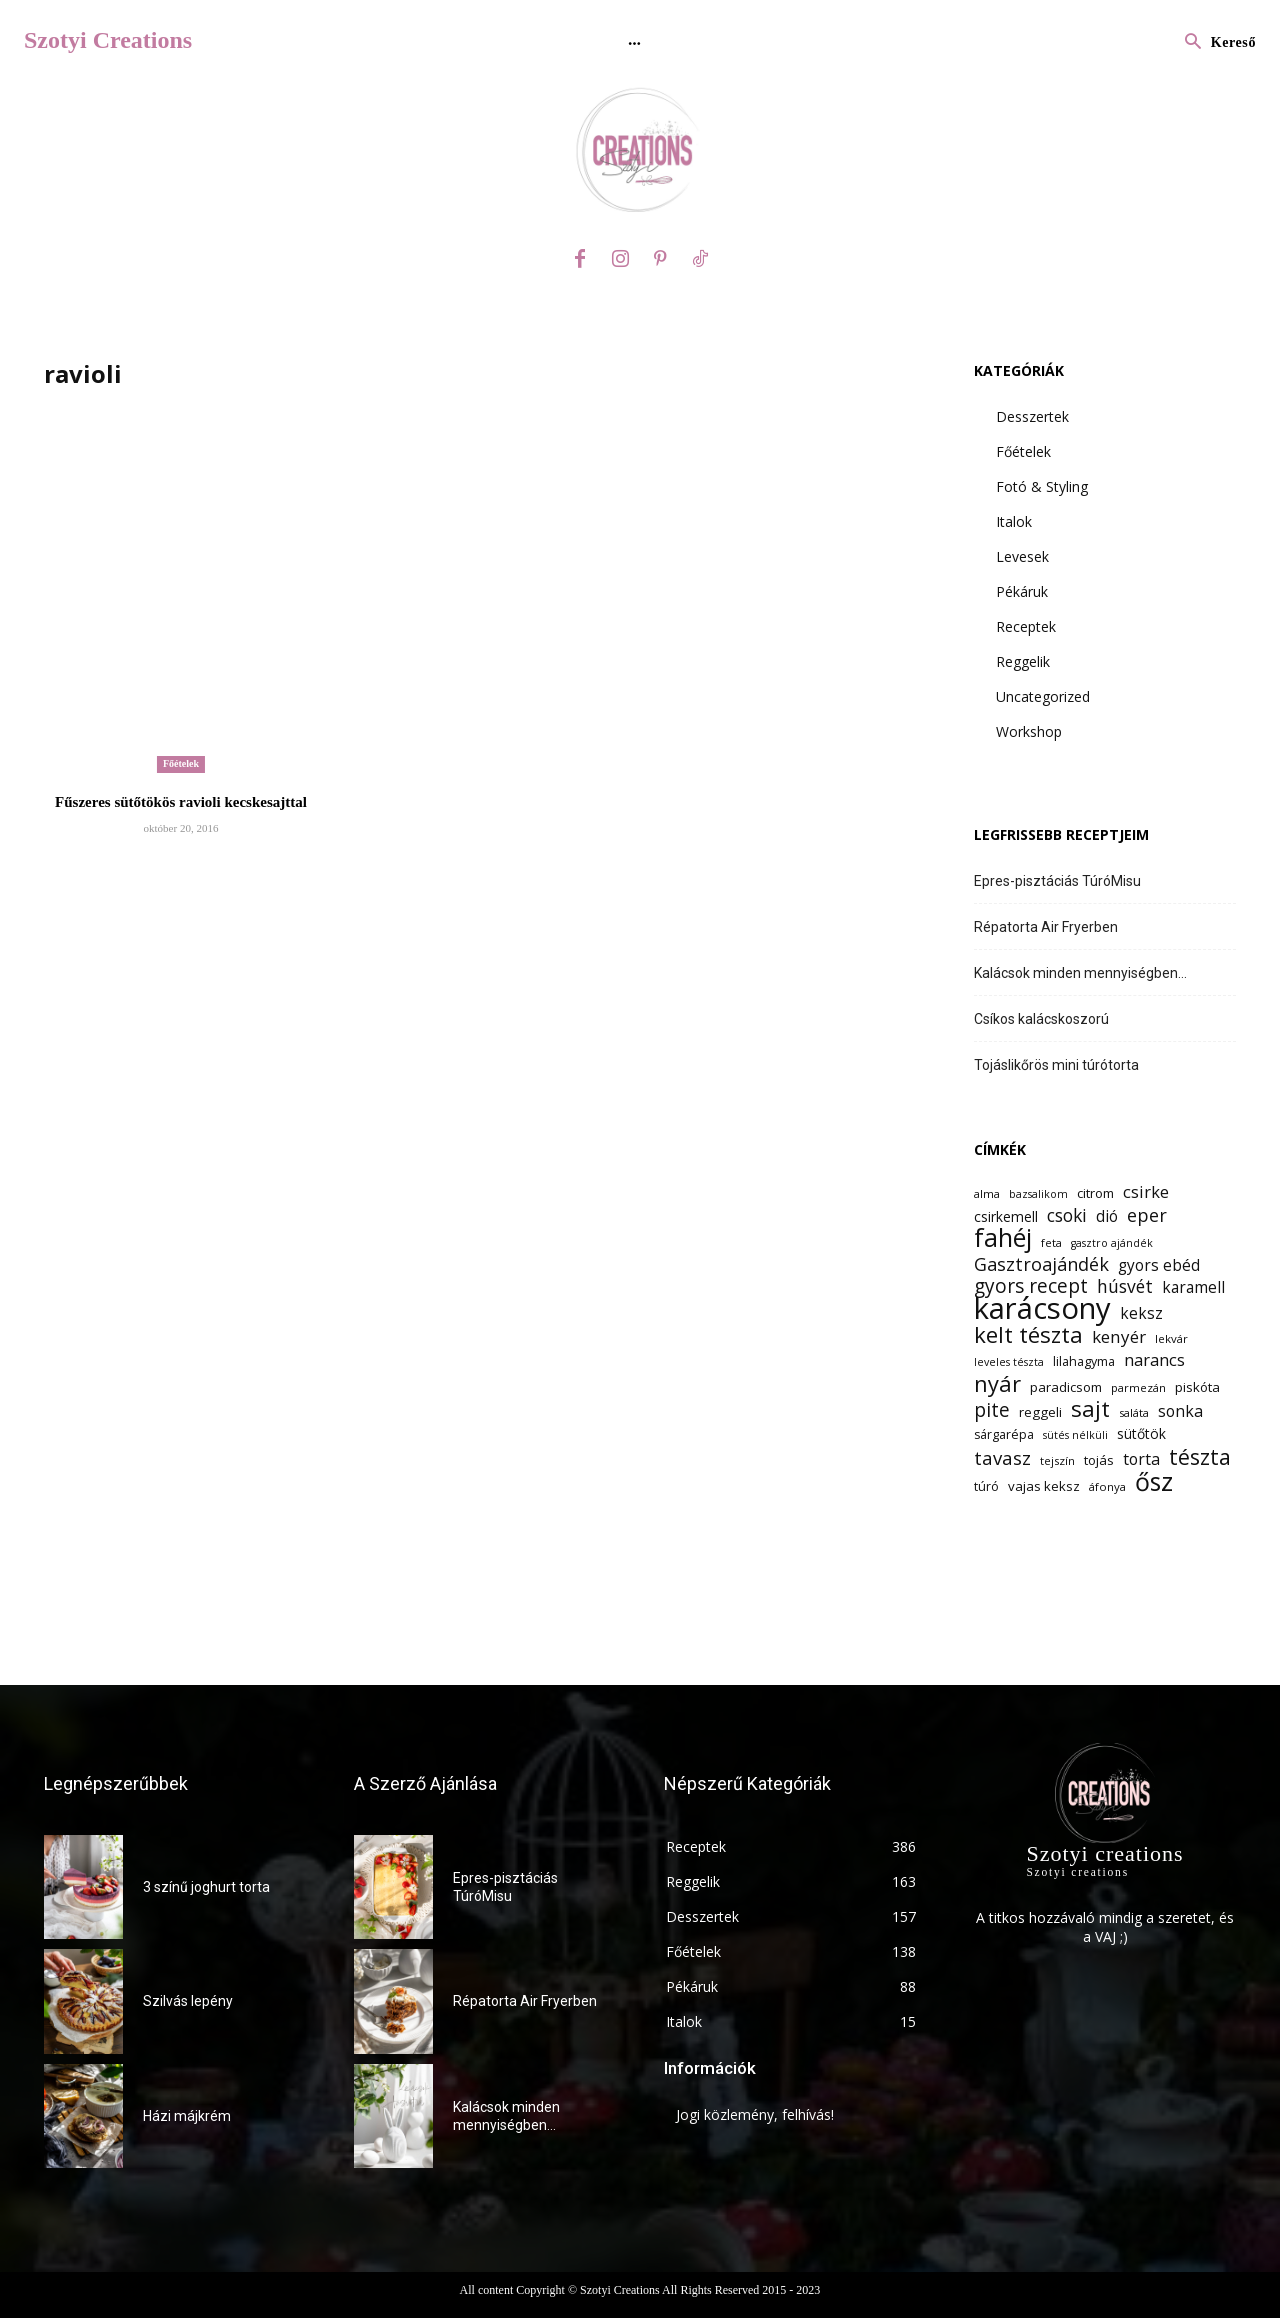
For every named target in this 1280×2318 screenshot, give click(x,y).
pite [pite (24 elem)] (992, 1410)
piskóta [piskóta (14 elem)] (1197, 1387)
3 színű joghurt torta (206, 1887)
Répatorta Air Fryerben (1046, 927)
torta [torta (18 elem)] (1141, 1459)
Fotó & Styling (1042, 486)
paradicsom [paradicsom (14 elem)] (1066, 1387)
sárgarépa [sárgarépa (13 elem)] (1004, 1434)
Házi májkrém (187, 2116)
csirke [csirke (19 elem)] (1146, 1191)
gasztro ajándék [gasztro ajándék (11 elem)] (1112, 1243)
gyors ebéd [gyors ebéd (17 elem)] (1159, 1265)
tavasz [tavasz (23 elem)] (1002, 1457)
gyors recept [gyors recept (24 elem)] (1031, 1286)
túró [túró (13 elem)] (986, 1486)
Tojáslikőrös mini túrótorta (1056, 1065)
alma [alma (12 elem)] (987, 1193)
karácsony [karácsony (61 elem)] (1042, 1308)
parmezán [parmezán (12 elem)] (1138, 1387)
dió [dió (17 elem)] (1107, 1216)
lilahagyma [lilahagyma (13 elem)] (1084, 1361)
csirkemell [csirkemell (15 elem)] (1006, 1216)
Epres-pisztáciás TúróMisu (1057, 881)
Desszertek (1032, 416)
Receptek (1026, 626)
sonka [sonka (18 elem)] (1180, 1411)
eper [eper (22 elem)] (1147, 1215)
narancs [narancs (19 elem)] (1154, 1359)
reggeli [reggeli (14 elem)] (1040, 1412)
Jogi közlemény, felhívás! (755, 2114)
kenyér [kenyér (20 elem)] (1119, 1336)
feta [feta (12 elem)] (1051, 1242)
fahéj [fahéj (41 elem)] (1003, 1237)
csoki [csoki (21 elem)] (1067, 1215)
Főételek (181, 763)
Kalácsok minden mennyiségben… (1080, 973)
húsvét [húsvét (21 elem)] (1125, 1286)
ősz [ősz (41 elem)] (1154, 1481)
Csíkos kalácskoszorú (1041, 1019)
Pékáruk (1022, 591)
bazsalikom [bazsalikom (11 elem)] (1038, 1194)
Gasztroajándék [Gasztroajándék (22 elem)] (1041, 1264)
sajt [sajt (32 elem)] (1090, 1408)
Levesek (1022, 556)
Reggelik (1023, 661)
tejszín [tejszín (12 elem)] (1057, 1460)
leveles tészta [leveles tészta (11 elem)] (1009, 1362)
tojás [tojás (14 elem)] (1099, 1460)
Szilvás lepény (188, 2001)
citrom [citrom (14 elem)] (1095, 1193)
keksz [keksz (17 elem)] (1141, 1313)
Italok (1014, 521)
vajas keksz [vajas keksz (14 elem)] (1044, 1486)
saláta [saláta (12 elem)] (1134, 1412)
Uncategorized (1043, 696)
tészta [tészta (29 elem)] (1200, 1456)
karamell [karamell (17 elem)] (1193, 1287)
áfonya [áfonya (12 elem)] (1107, 1486)
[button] (1215, 43)
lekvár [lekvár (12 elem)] (1171, 1338)
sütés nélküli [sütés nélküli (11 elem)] (1075, 1435)
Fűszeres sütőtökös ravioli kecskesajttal (181, 802)
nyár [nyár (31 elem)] (997, 1383)
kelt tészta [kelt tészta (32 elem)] (1028, 1334)
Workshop (1029, 731)
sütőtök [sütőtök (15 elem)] (1141, 1433)
